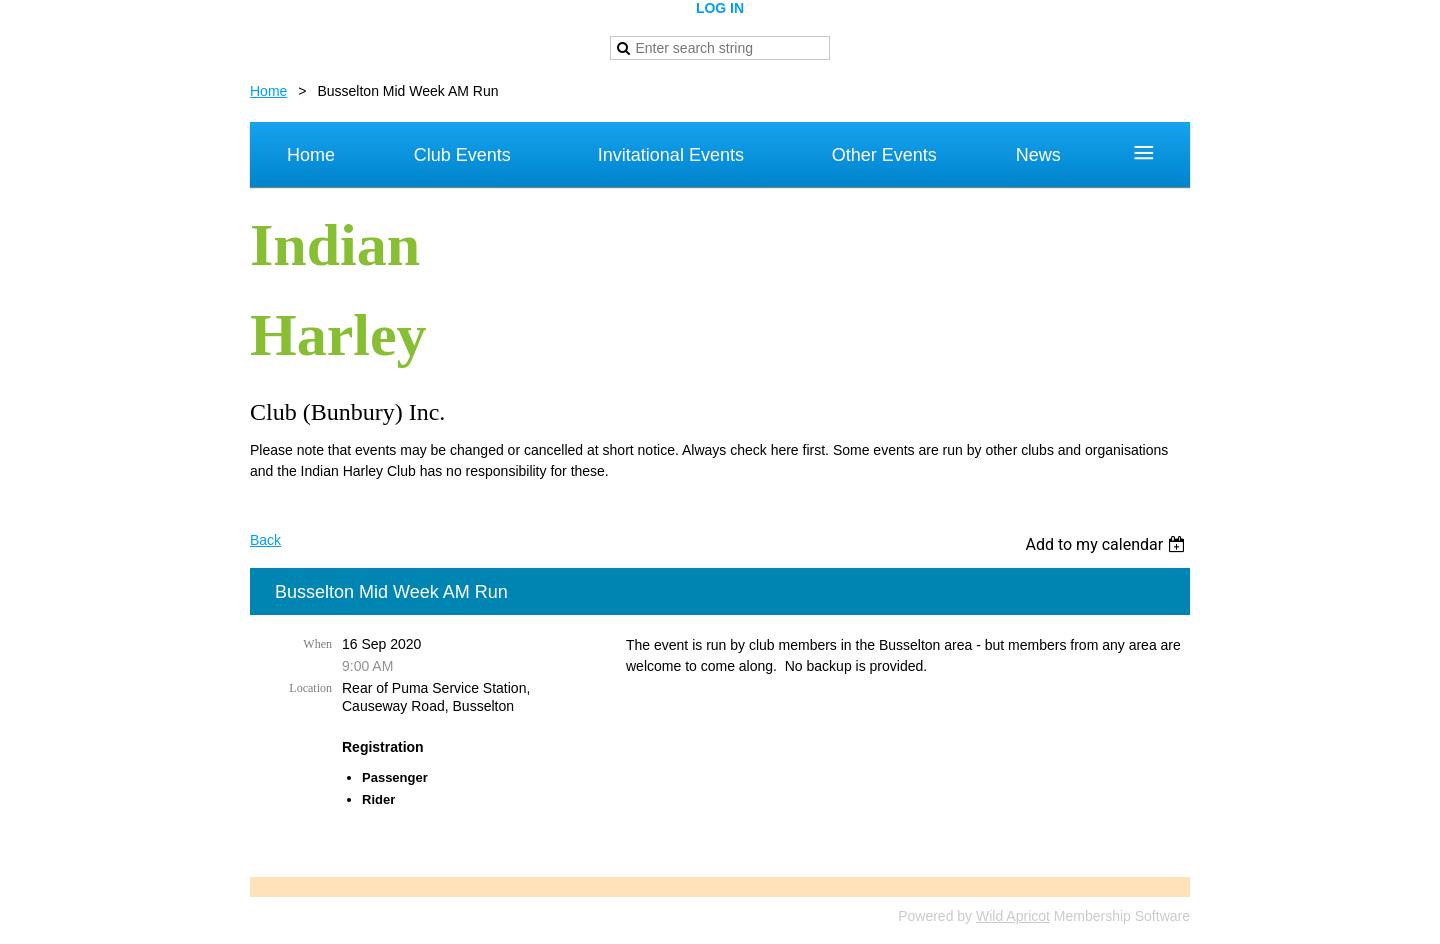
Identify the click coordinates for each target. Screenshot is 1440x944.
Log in (720, 8)
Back (265, 540)
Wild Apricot (1013, 916)
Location (310, 688)
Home (268, 91)
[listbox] (1107, 544)
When (317, 644)
